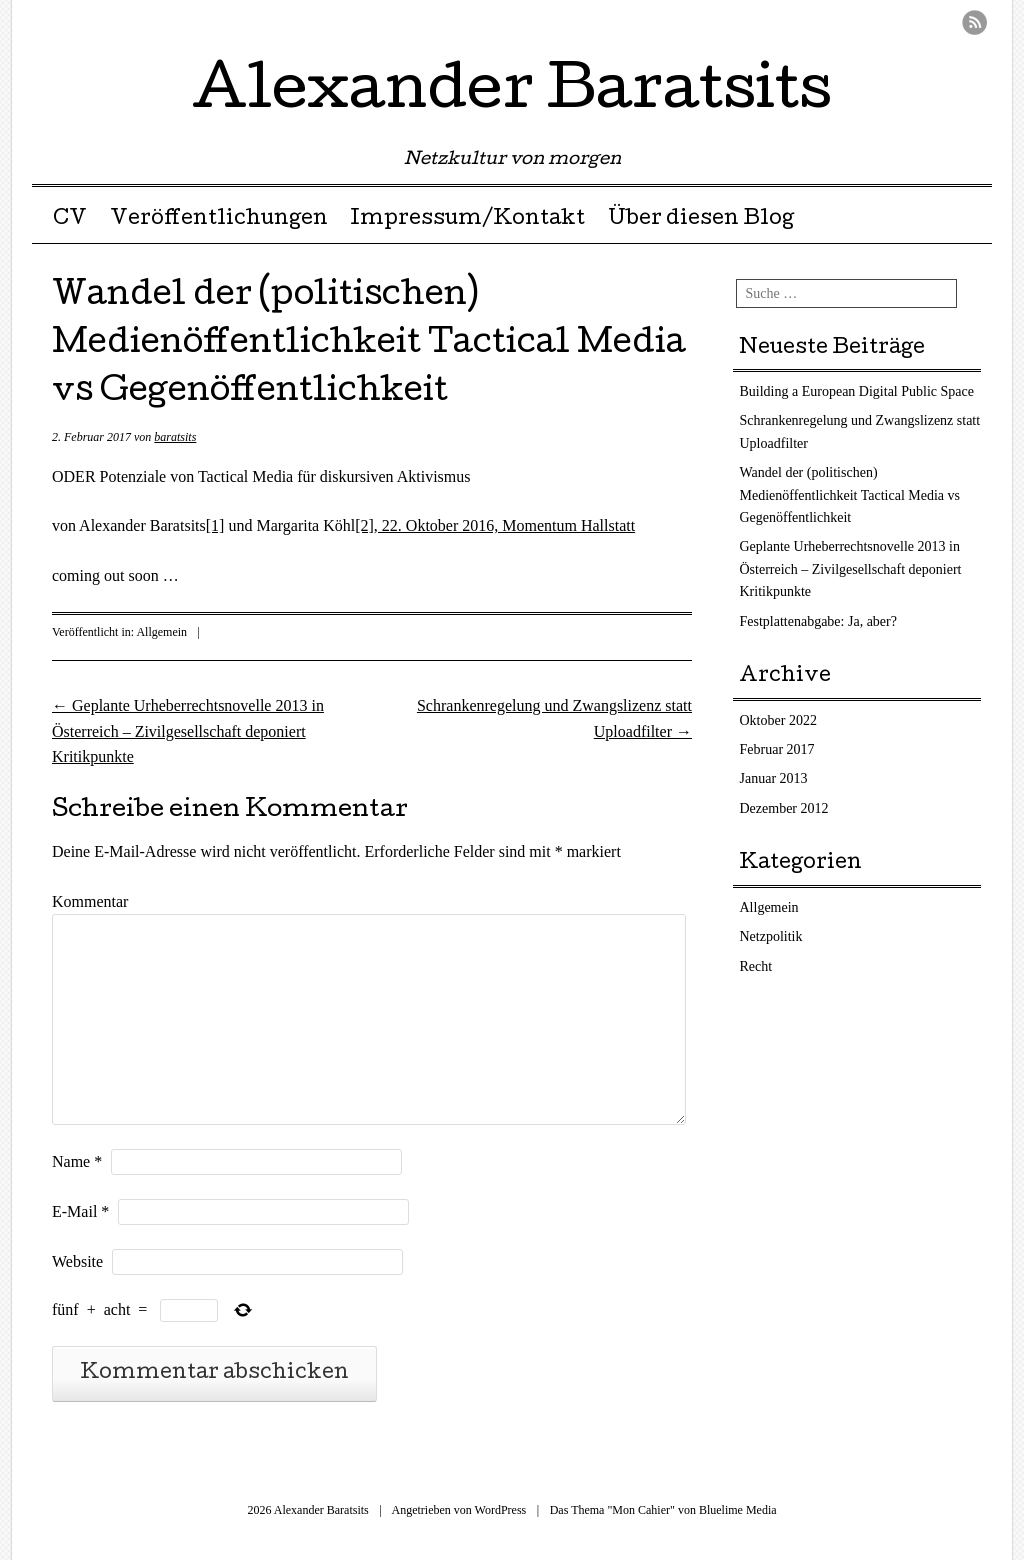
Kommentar (90, 901)
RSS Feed (974, 22)
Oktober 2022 (778, 720)
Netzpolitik (771, 936)
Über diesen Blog (701, 220)
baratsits (175, 437)
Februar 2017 (777, 749)
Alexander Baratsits (512, 94)
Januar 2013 (774, 778)
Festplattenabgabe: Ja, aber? (818, 621)
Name (77, 1161)
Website (77, 1261)
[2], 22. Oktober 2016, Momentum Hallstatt (495, 525)
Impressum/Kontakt (467, 220)
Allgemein (161, 632)
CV (70, 220)
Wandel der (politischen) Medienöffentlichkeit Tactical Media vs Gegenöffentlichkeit (850, 495)
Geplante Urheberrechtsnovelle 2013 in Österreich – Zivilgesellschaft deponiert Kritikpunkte (188, 731)
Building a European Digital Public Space (857, 391)
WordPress (501, 1510)
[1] (215, 525)
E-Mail (80, 1211)
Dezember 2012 (784, 808)
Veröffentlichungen (219, 220)
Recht (756, 966)
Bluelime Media (738, 1510)
